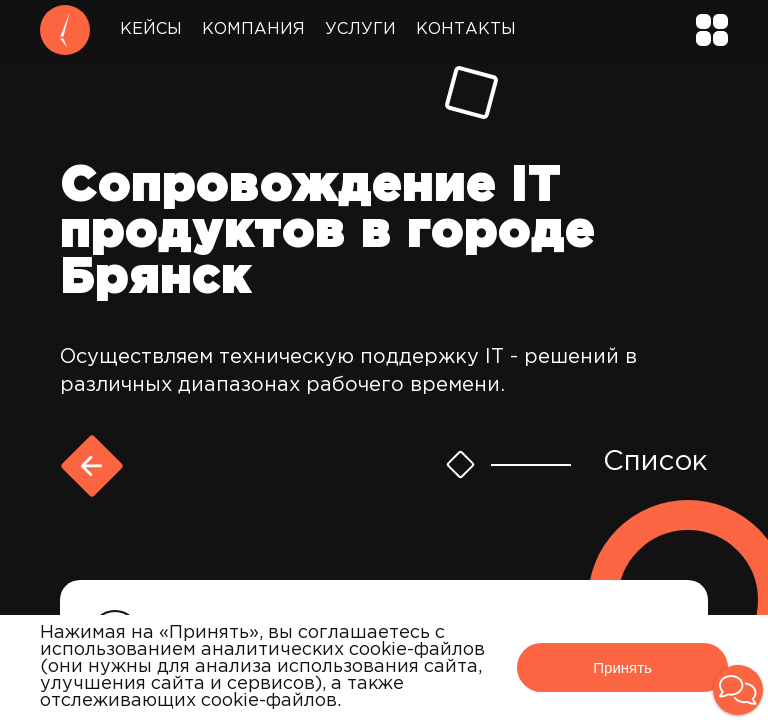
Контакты (466, 29)
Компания (253, 29)
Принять (622, 667)
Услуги (360, 29)
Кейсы (151, 29)
